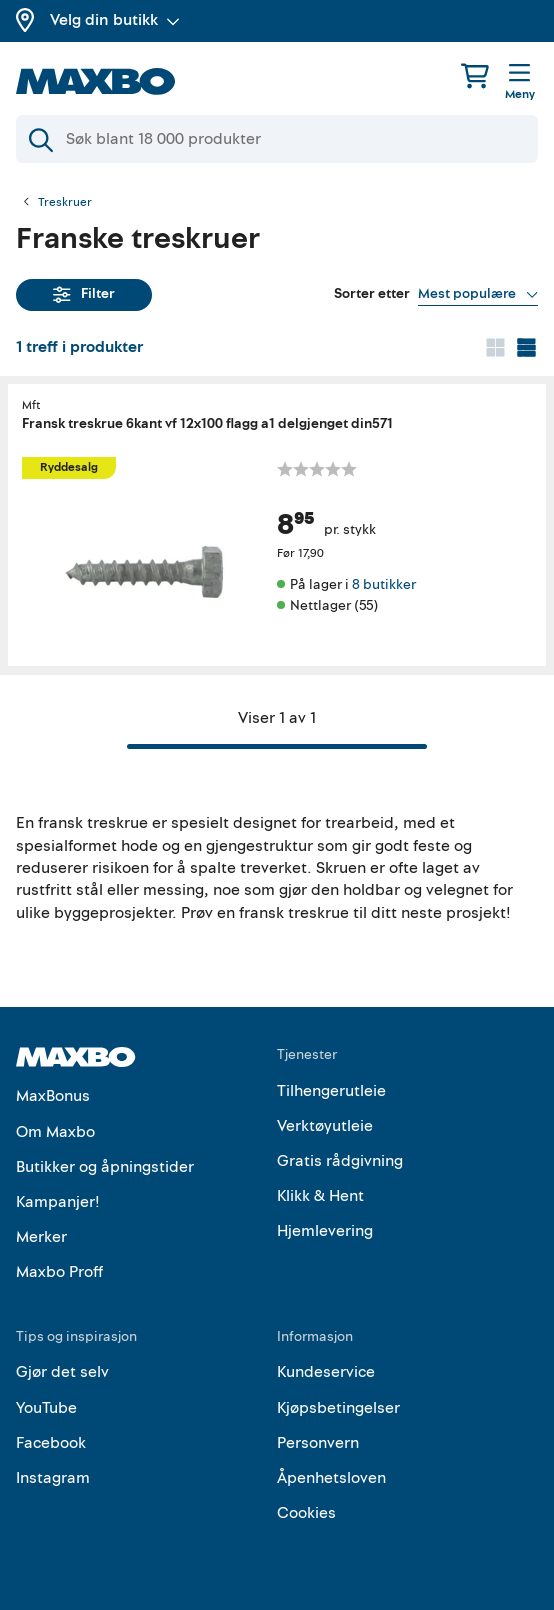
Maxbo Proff (59, 1272)
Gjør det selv (62, 1372)
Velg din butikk (115, 20)
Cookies (306, 1513)
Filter (84, 293)
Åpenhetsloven (331, 1478)
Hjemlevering (325, 1231)
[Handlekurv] (475, 75)
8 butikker (384, 584)
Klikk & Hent (320, 1196)
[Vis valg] (478, 294)
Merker (41, 1237)
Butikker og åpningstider (105, 1167)
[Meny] (520, 83)
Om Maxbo (55, 1132)
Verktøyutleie (325, 1126)
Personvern (318, 1443)
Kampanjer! (58, 1202)
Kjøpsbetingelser (338, 1408)
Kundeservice (326, 1372)
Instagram (53, 1478)
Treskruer (65, 203)
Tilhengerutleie (331, 1091)
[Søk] (277, 139)
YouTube (46, 1408)
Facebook (51, 1443)
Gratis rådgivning (340, 1161)
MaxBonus (53, 1096)
